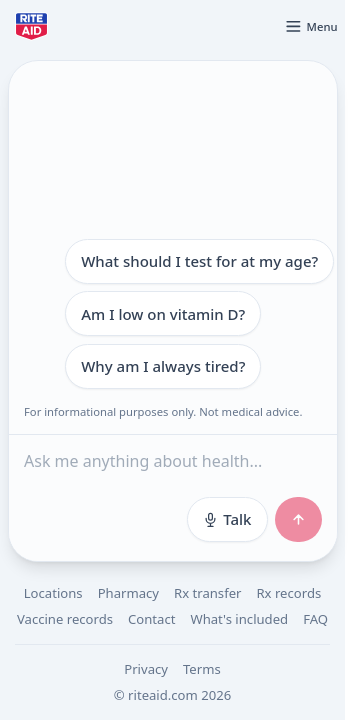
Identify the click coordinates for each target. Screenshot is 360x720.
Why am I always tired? (163, 366)
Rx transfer (207, 593)
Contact (151, 619)
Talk (226, 519)
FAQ (315, 619)
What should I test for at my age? (199, 261)
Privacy (146, 669)
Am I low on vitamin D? (163, 314)
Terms (202, 669)
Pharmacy (128, 593)
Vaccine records (65, 619)
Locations (53, 593)
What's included (239, 619)
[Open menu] (311, 26)
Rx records (288, 593)
